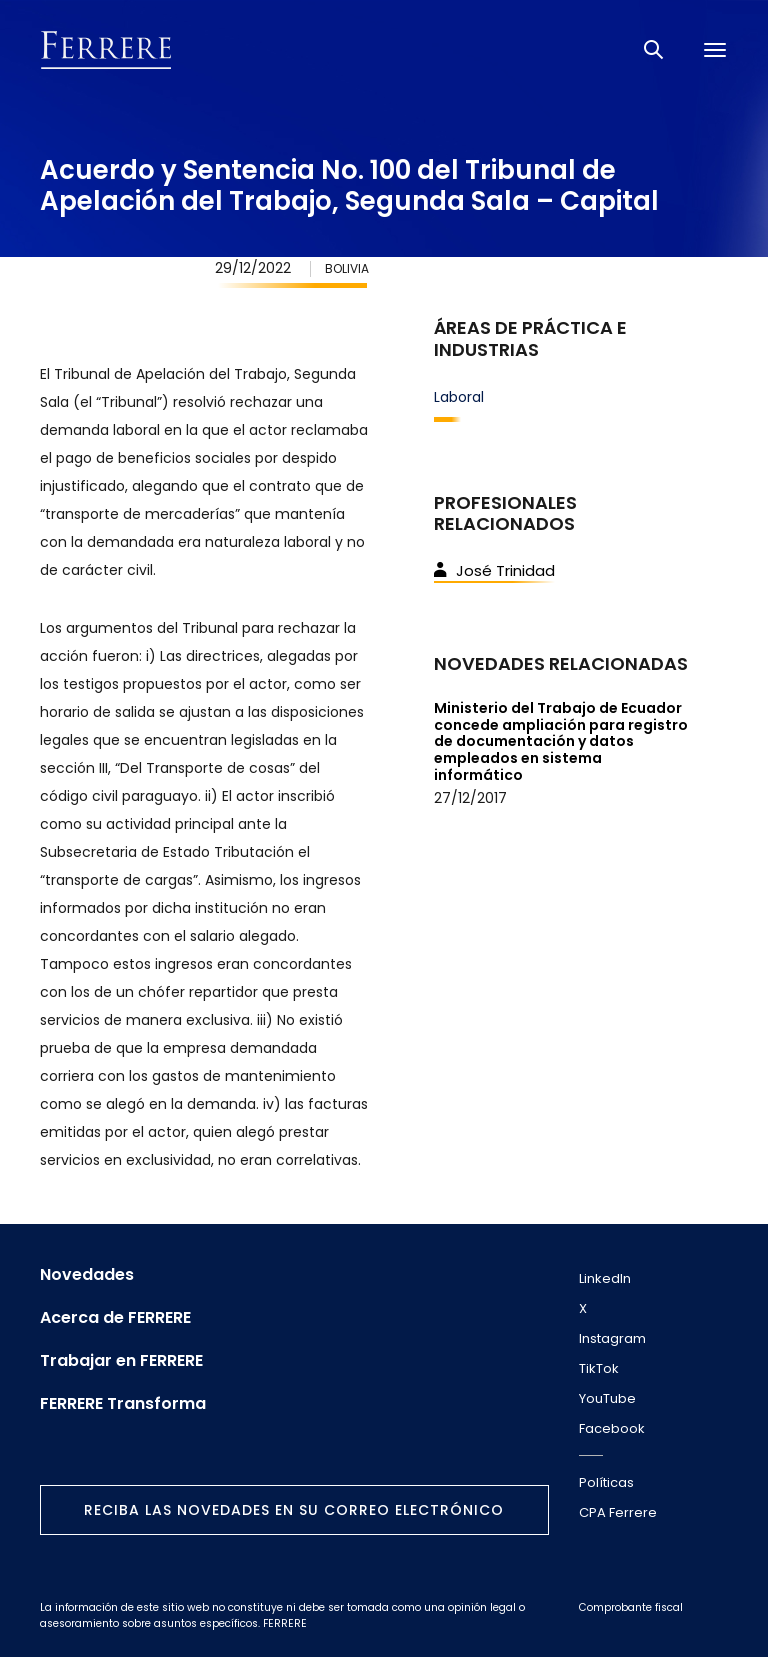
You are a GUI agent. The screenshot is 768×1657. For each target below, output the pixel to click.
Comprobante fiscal (631, 1607)
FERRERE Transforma (123, 1404)
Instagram (612, 1338)
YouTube (607, 1398)
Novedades (87, 1275)
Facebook (612, 1428)
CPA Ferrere (618, 1512)
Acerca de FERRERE (115, 1318)
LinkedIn (605, 1278)
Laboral (459, 397)
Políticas (606, 1482)
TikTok (599, 1368)
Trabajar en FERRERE (121, 1361)
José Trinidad (494, 570)
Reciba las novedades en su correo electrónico (294, 1510)
